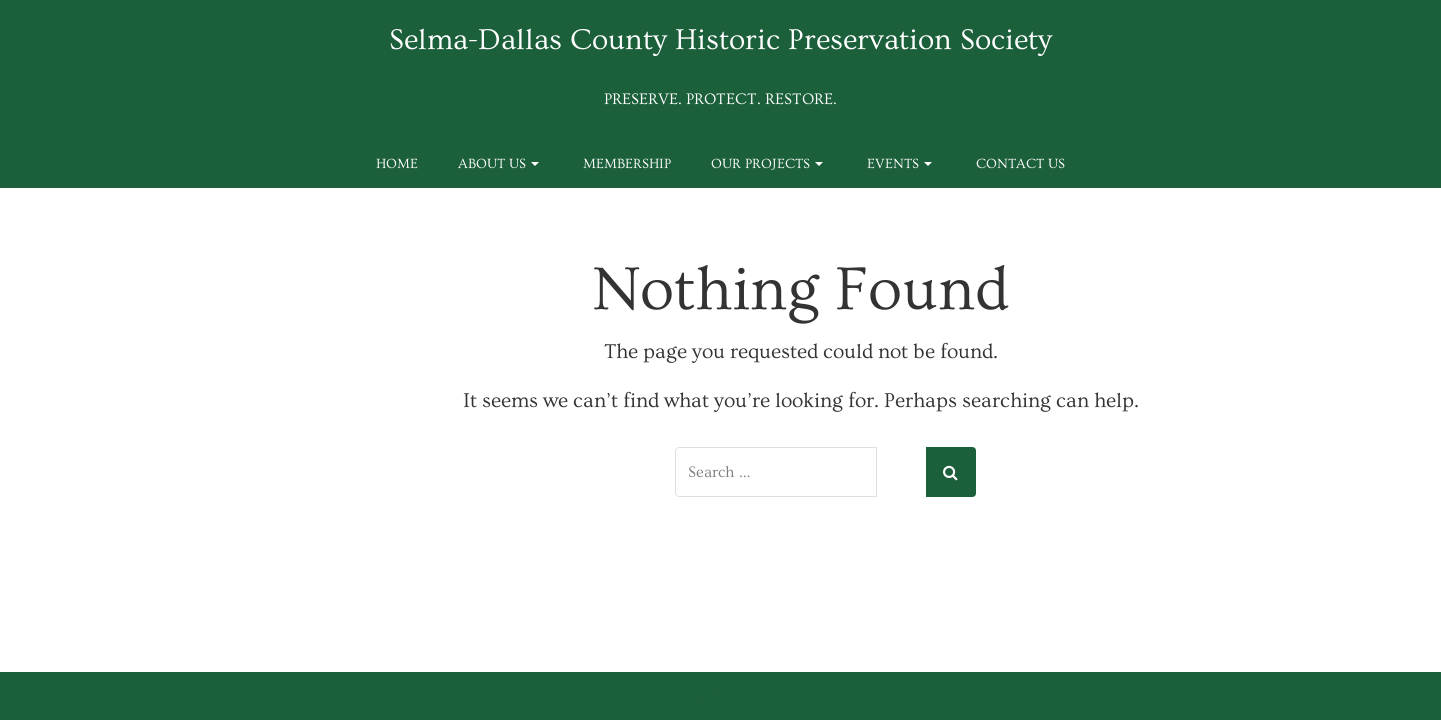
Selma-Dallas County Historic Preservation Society (720, 40)
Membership (627, 164)
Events (899, 164)
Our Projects (767, 164)
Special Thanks (713, 696)
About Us (498, 164)
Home (397, 164)
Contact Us (1020, 164)
